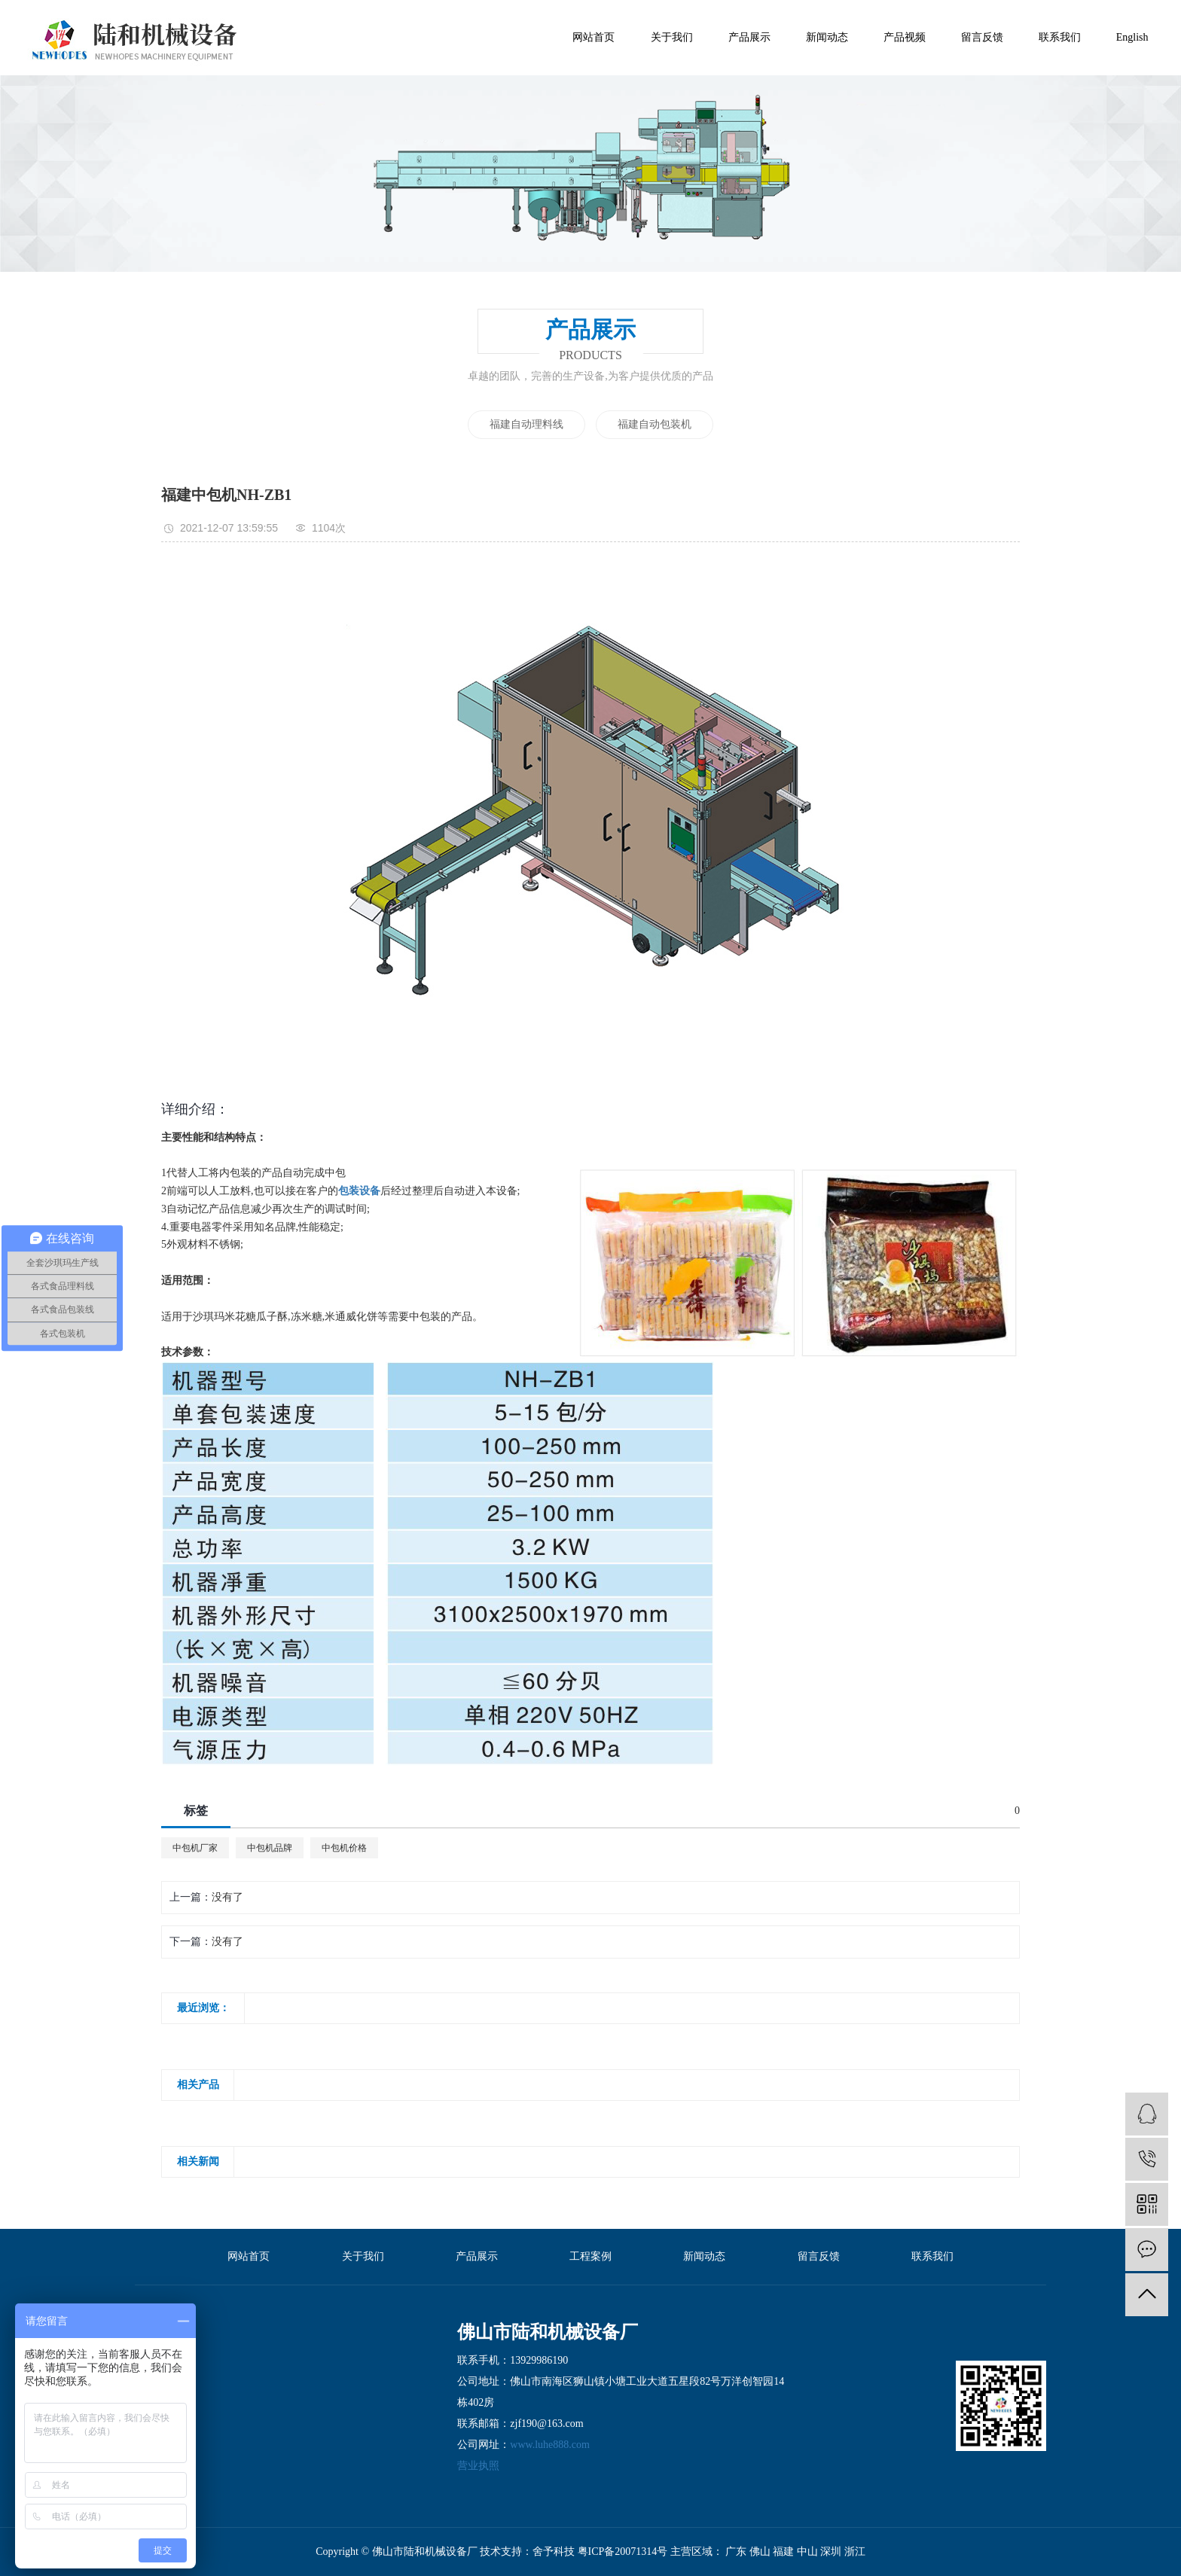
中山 (809, 2551)
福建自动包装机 (654, 424)
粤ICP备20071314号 (623, 2551)
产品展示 (749, 37)
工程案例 (590, 2256)
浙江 (854, 2551)
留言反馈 (982, 37)
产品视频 (904, 37)
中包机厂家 (195, 1848)
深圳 (832, 2551)
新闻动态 (827, 37)
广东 (737, 2551)
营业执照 (478, 2465)
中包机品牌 (269, 1848)
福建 (785, 2551)
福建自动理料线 (526, 424)
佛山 (761, 2551)
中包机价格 (344, 1848)
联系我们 (1060, 37)
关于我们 (672, 37)
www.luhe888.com (550, 2444)
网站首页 (593, 37)
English (1132, 37)
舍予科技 (554, 2551)
